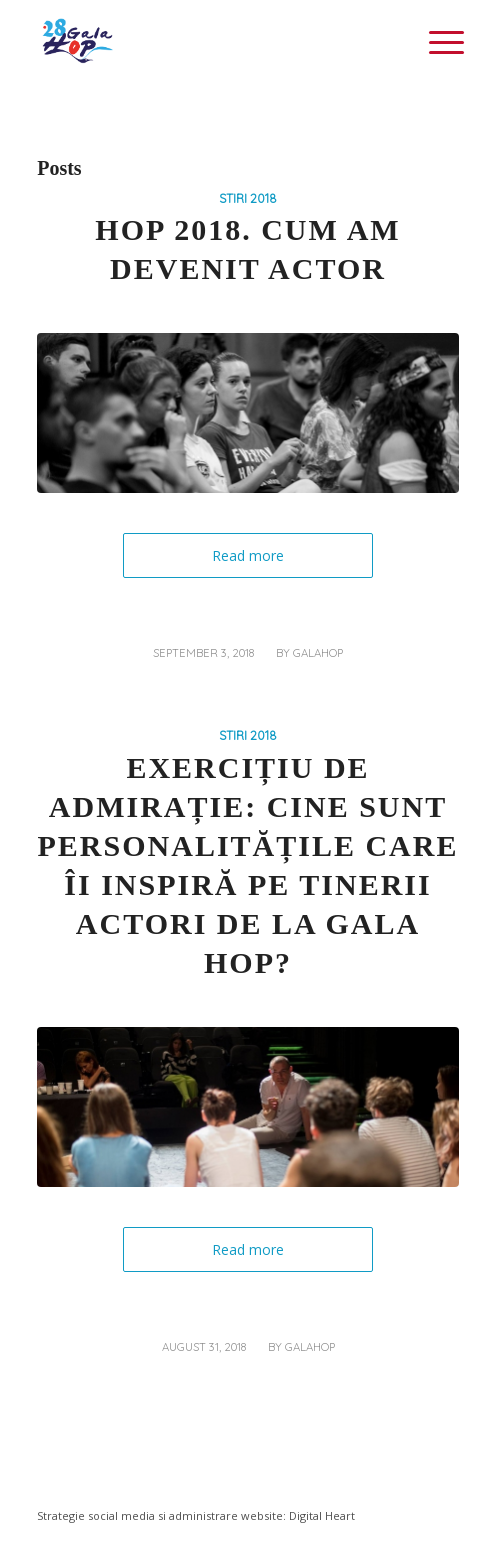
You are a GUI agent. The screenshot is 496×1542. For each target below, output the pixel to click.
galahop (318, 653)
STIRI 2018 (248, 198)
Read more (248, 555)
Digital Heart (322, 1515)
